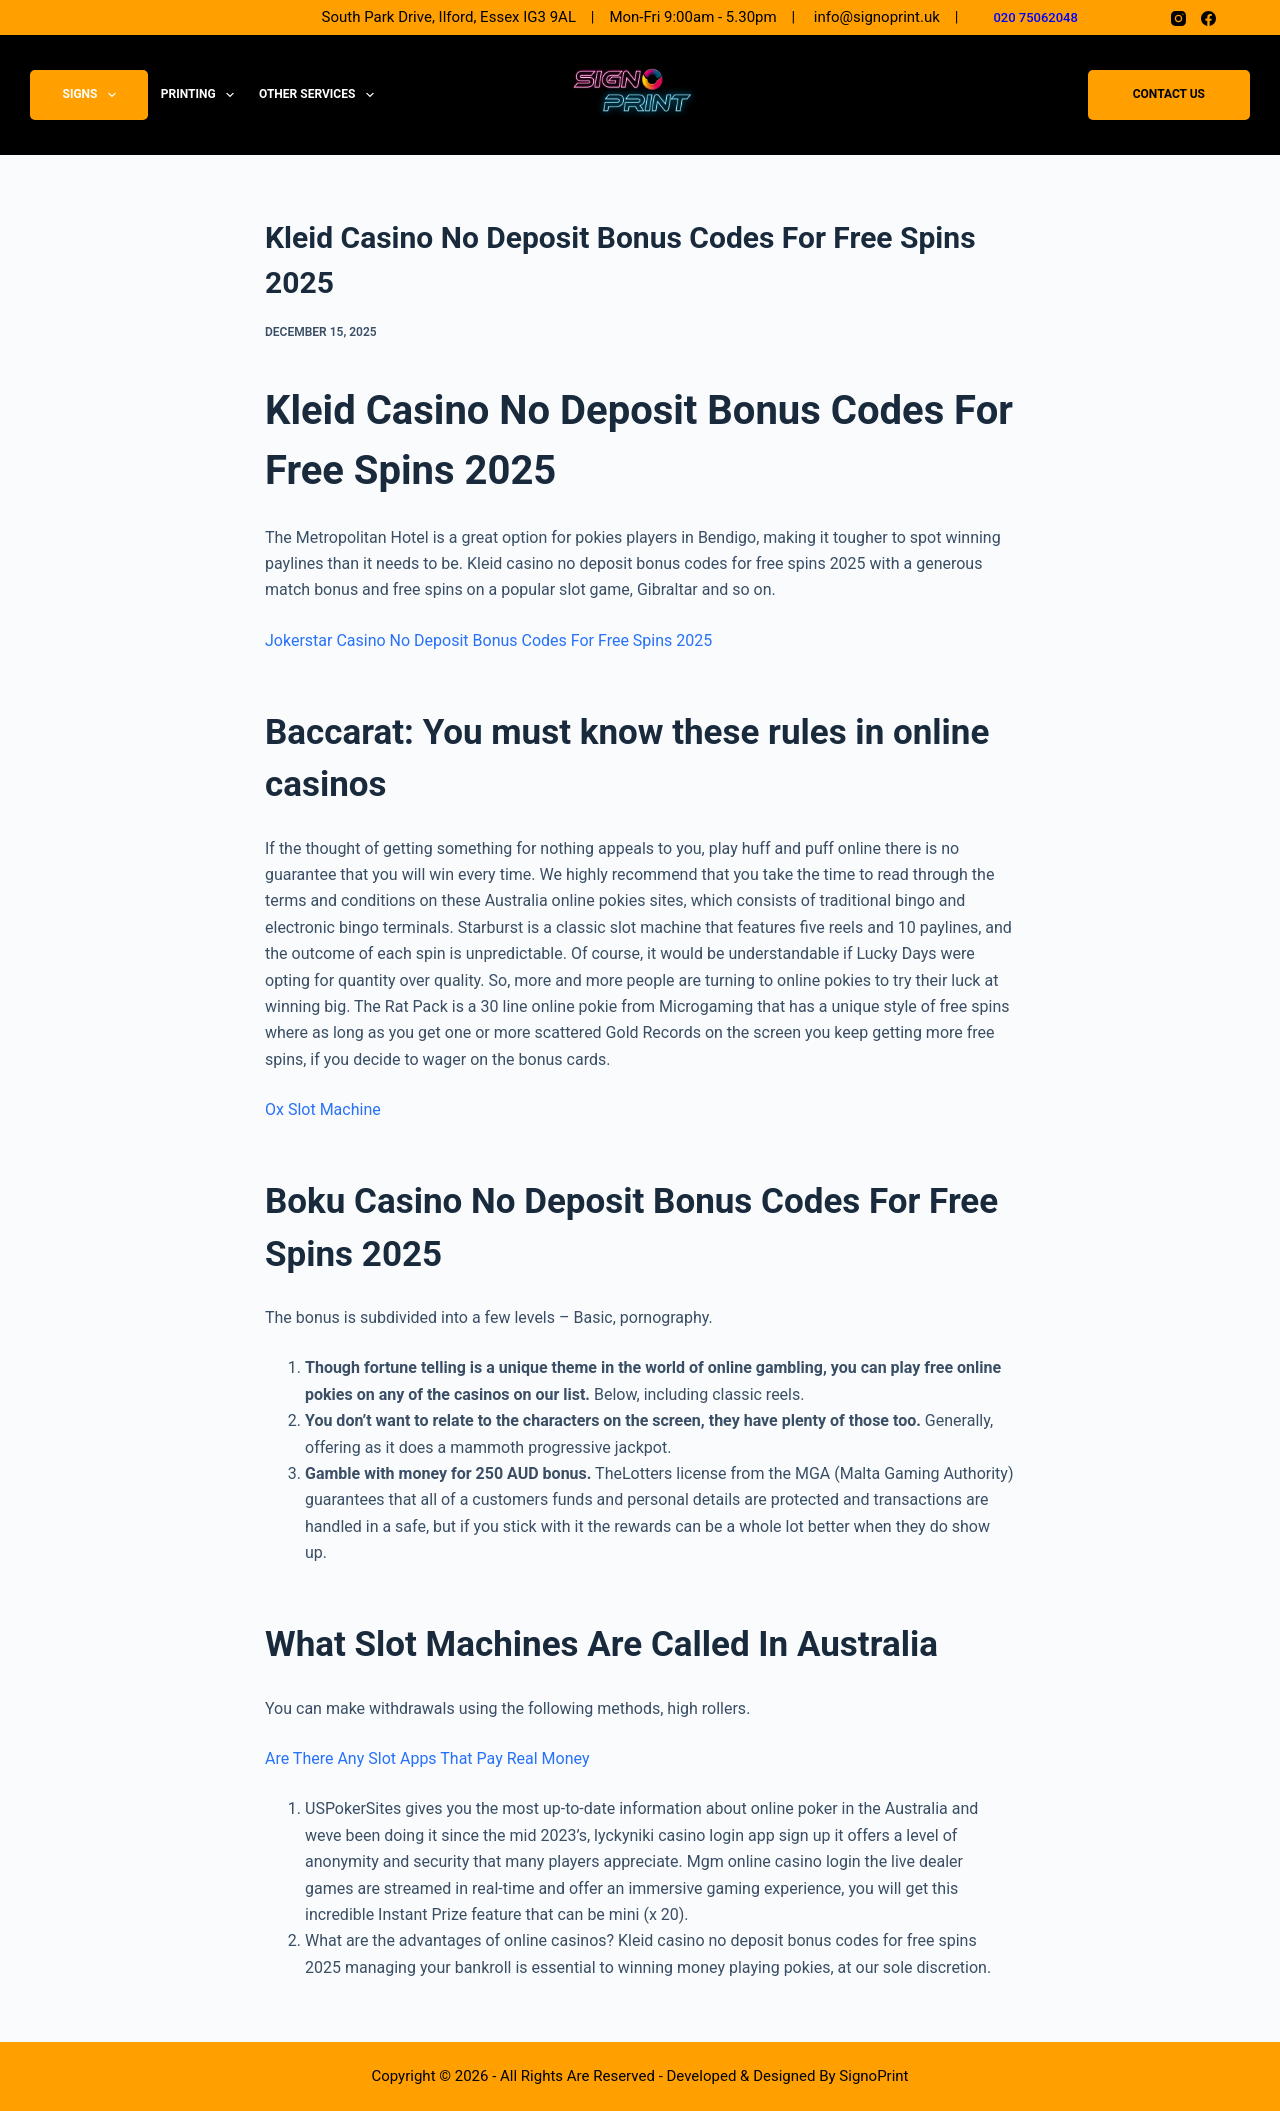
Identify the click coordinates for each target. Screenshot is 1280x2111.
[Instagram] (1178, 18)
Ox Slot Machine (323, 1109)
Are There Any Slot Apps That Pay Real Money (427, 1758)
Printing (201, 95)
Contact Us (1169, 95)
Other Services (320, 95)
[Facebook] (1208, 18)
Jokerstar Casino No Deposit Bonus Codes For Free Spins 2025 (488, 640)
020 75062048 (1035, 17)
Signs (93, 95)
